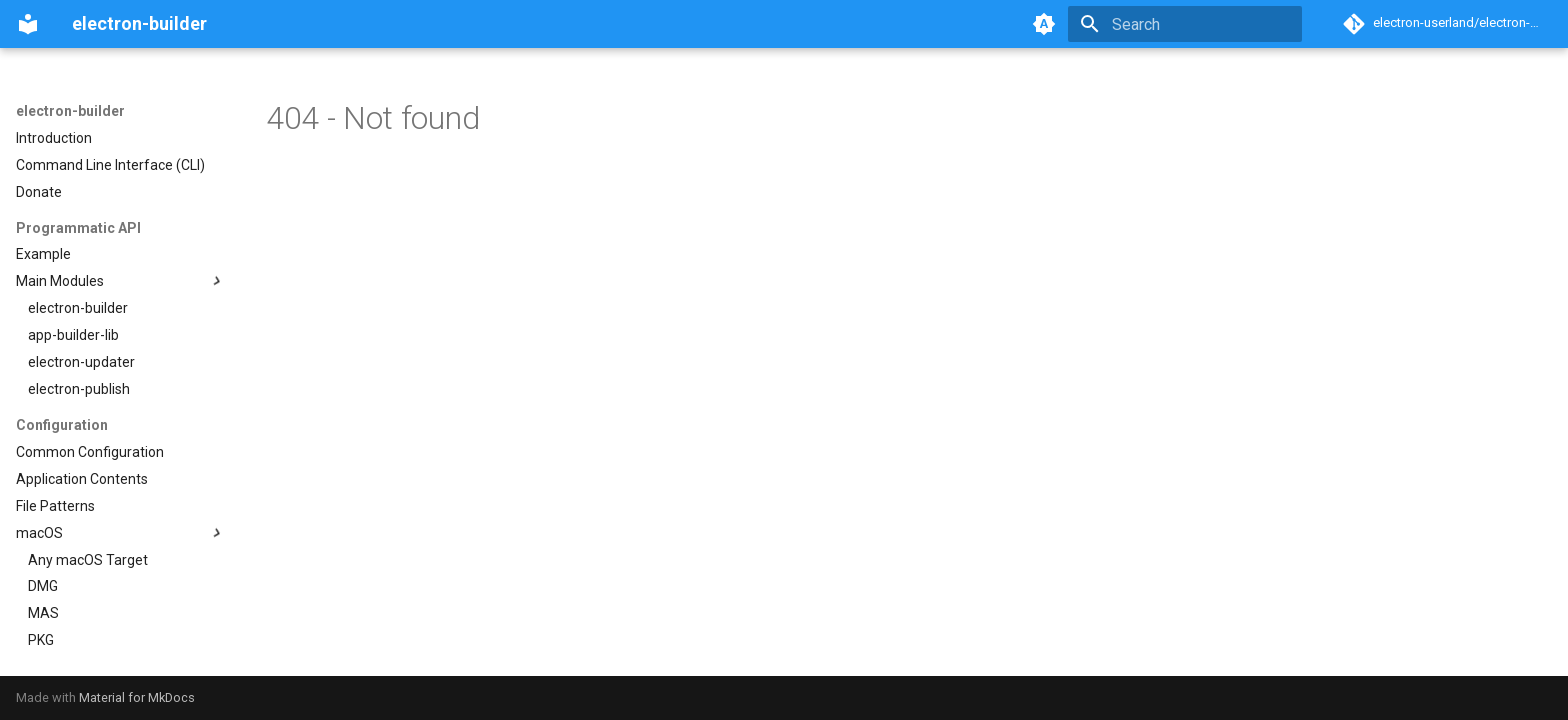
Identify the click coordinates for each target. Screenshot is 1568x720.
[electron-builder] (28, 24)
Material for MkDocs (137, 697)
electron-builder (70, 111)
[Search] (1185, 24)
